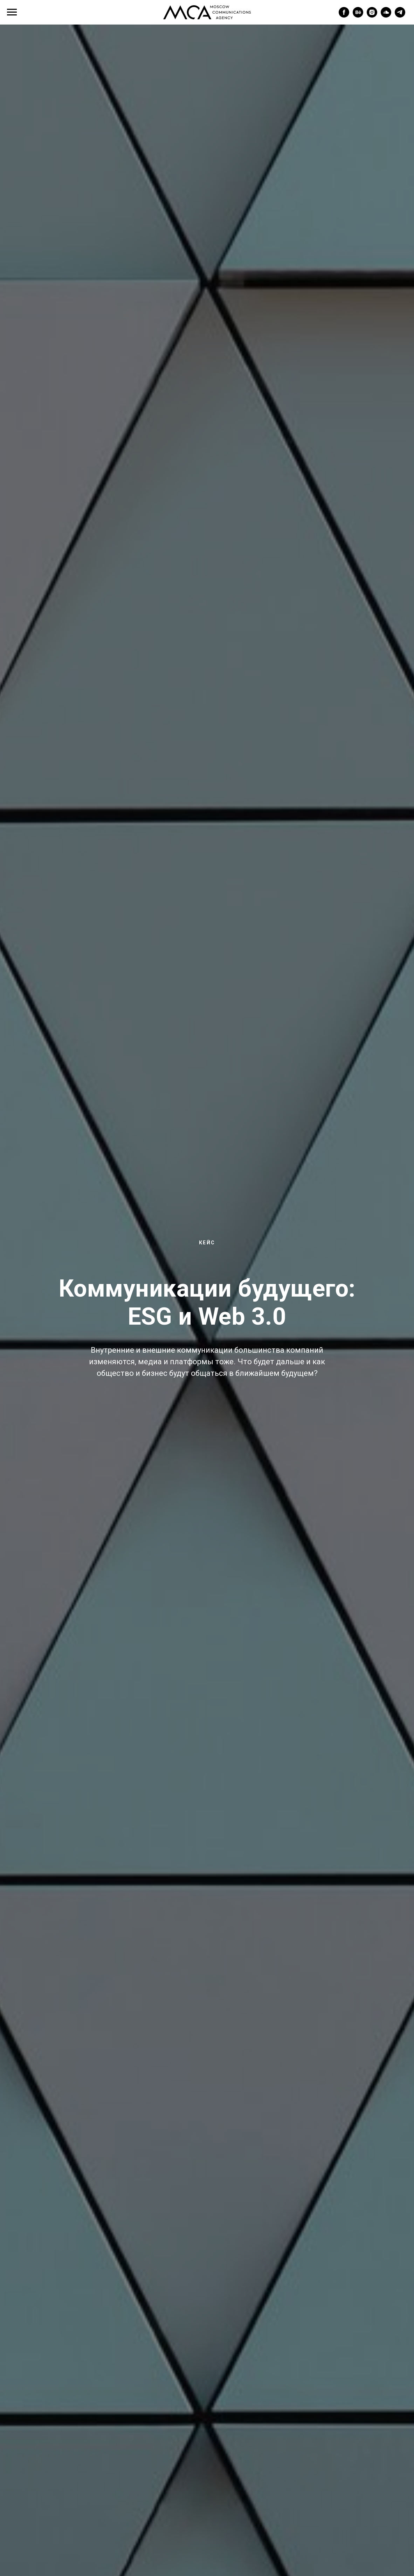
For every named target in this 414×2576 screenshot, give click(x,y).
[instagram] (372, 16)
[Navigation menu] (12, 12)
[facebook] (344, 16)
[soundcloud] (386, 16)
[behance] (358, 16)
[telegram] (400, 16)
